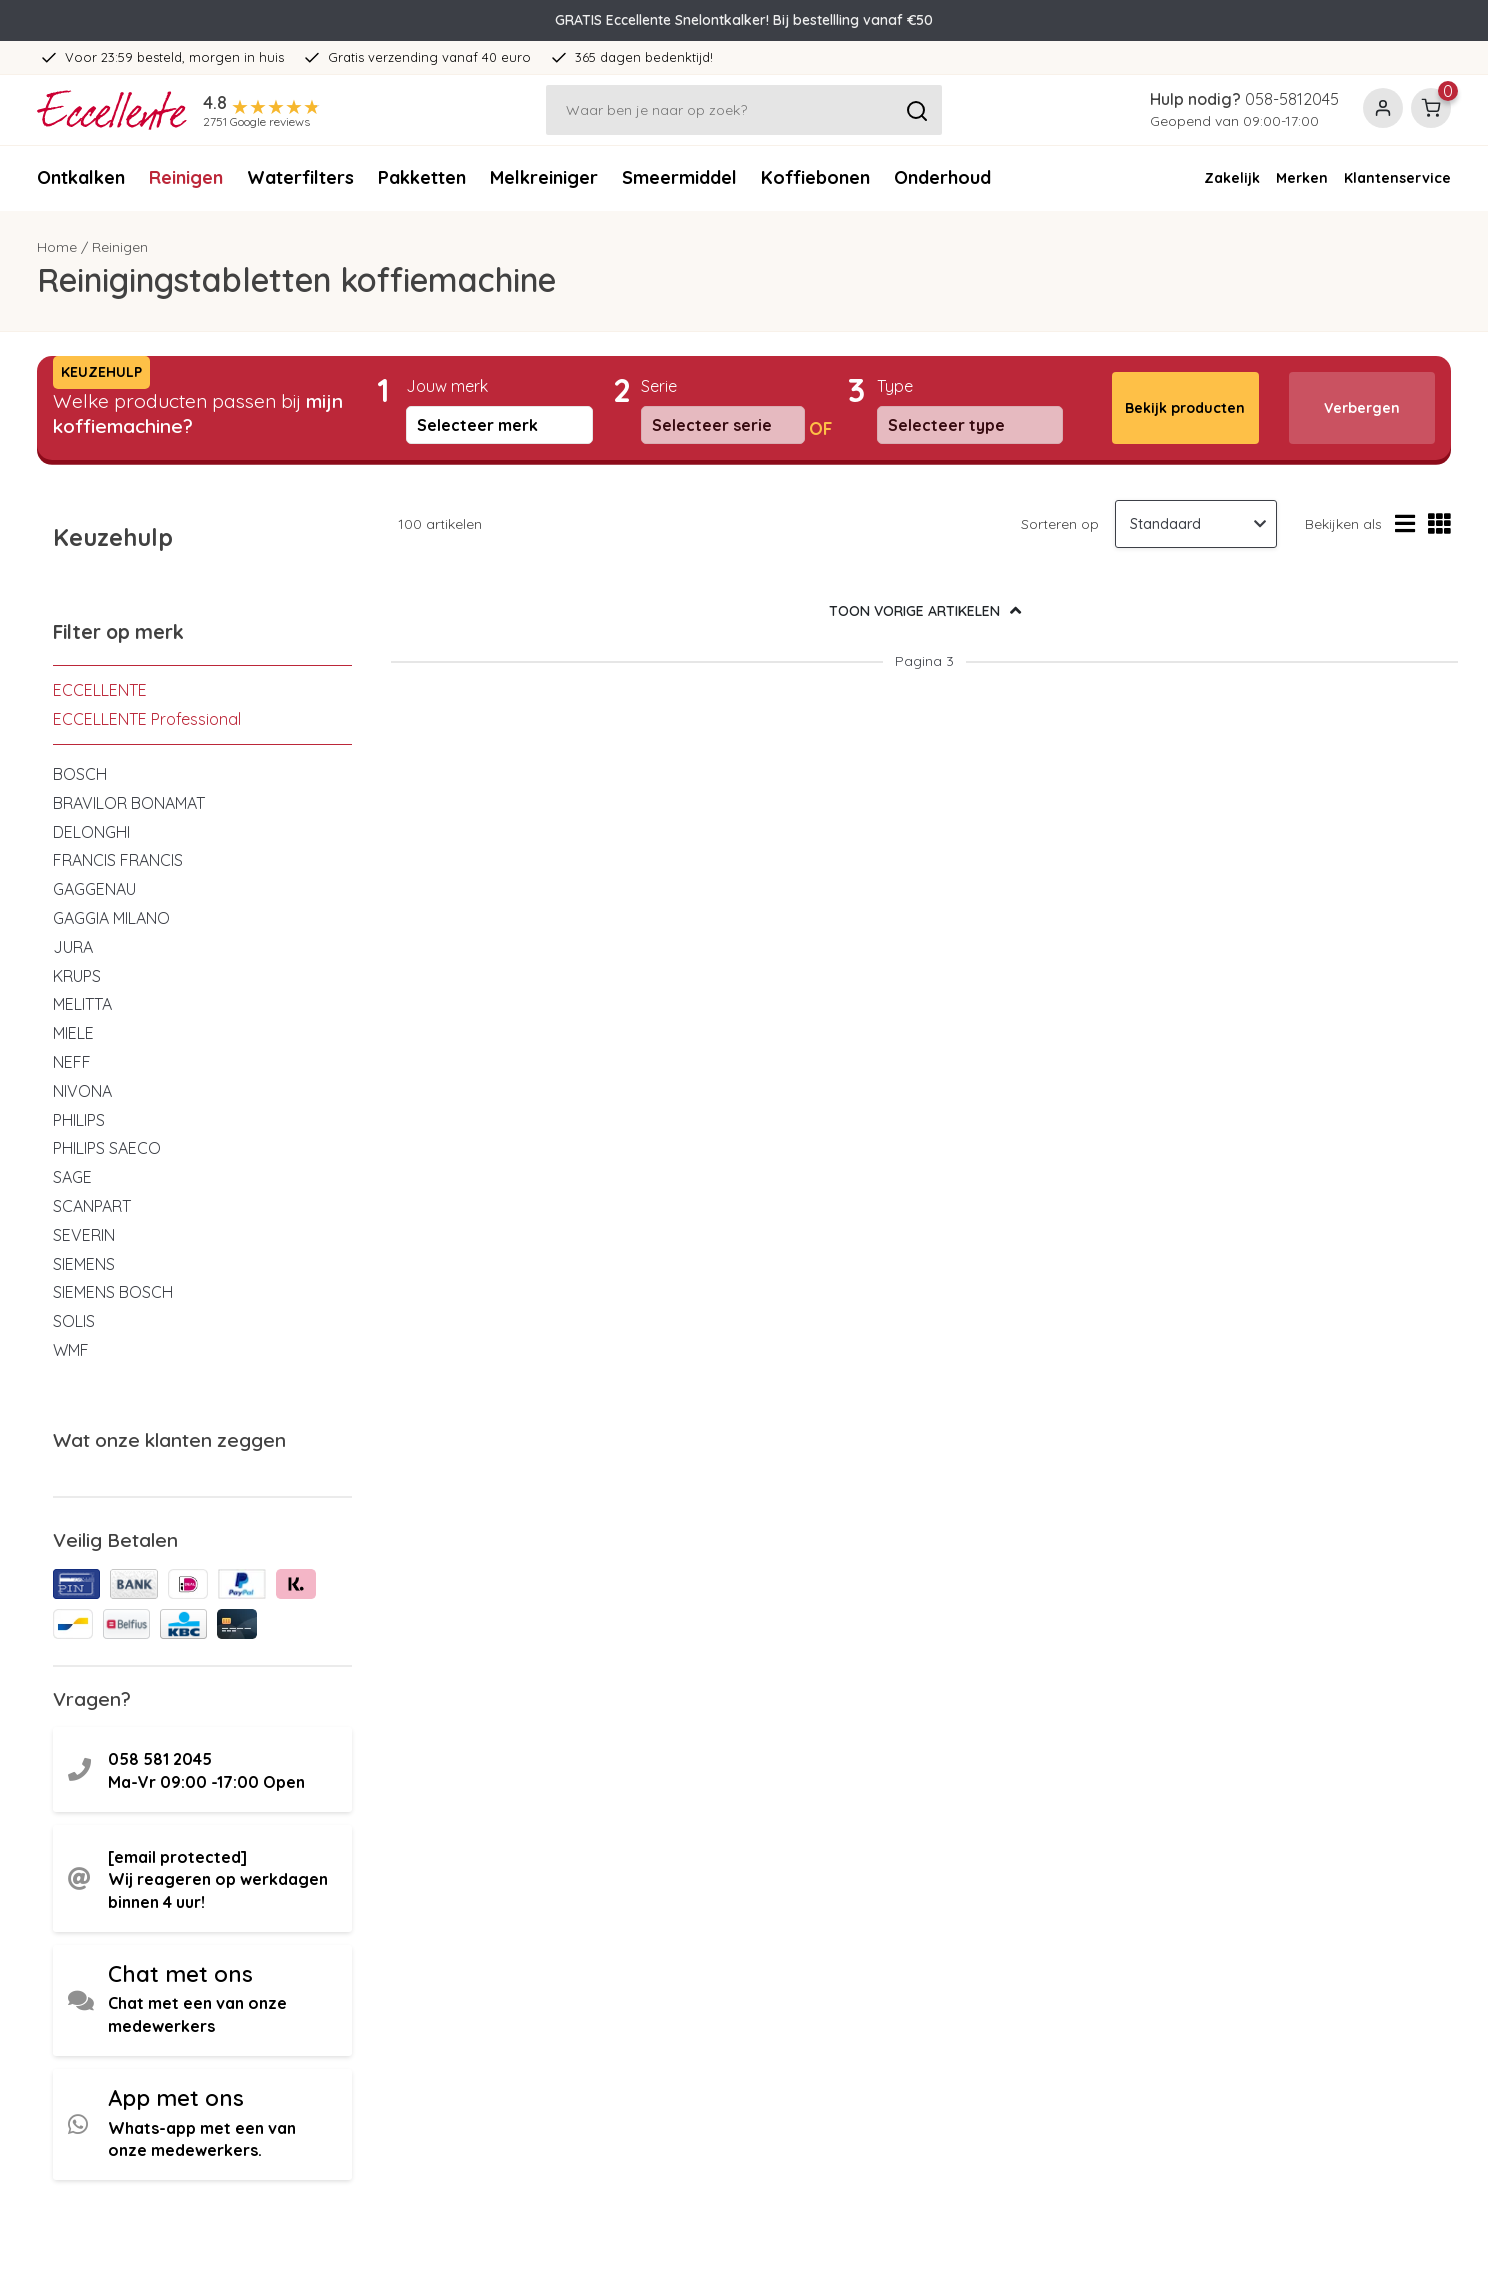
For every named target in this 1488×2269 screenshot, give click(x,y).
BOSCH (80, 774)
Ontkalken (81, 177)
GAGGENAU (94, 889)
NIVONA (82, 1091)
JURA (73, 947)
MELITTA (82, 1004)
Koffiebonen (815, 177)
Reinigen (186, 177)
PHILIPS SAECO (107, 1148)
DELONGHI (91, 832)
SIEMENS (84, 1264)
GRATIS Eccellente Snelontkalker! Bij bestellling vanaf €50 (744, 20)
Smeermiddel (679, 177)
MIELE (73, 1033)
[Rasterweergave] (1439, 524)
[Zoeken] (744, 110)
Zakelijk (1232, 178)
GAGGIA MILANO (111, 918)
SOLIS (74, 1321)
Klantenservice (1397, 178)
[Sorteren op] (1196, 524)
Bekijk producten (1185, 408)
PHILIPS (79, 1120)
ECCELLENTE (100, 690)
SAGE (72, 1177)
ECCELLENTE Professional (147, 719)
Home (57, 247)
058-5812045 (1292, 99)
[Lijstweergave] (1405, 524)
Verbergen (1362, 408)
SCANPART (92, 1206)
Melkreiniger (544, 177)
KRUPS (77, 976)
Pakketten (422, 177)
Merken (1302, 178)
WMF (71, 1350)
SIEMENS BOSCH (113, 1292)
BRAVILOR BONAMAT (129, 803)
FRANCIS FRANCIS (118, 860)
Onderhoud (942, 177)
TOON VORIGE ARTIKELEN (925, 610)
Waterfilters (300, 177)
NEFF (72, 1062)
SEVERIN (84, 1235)
